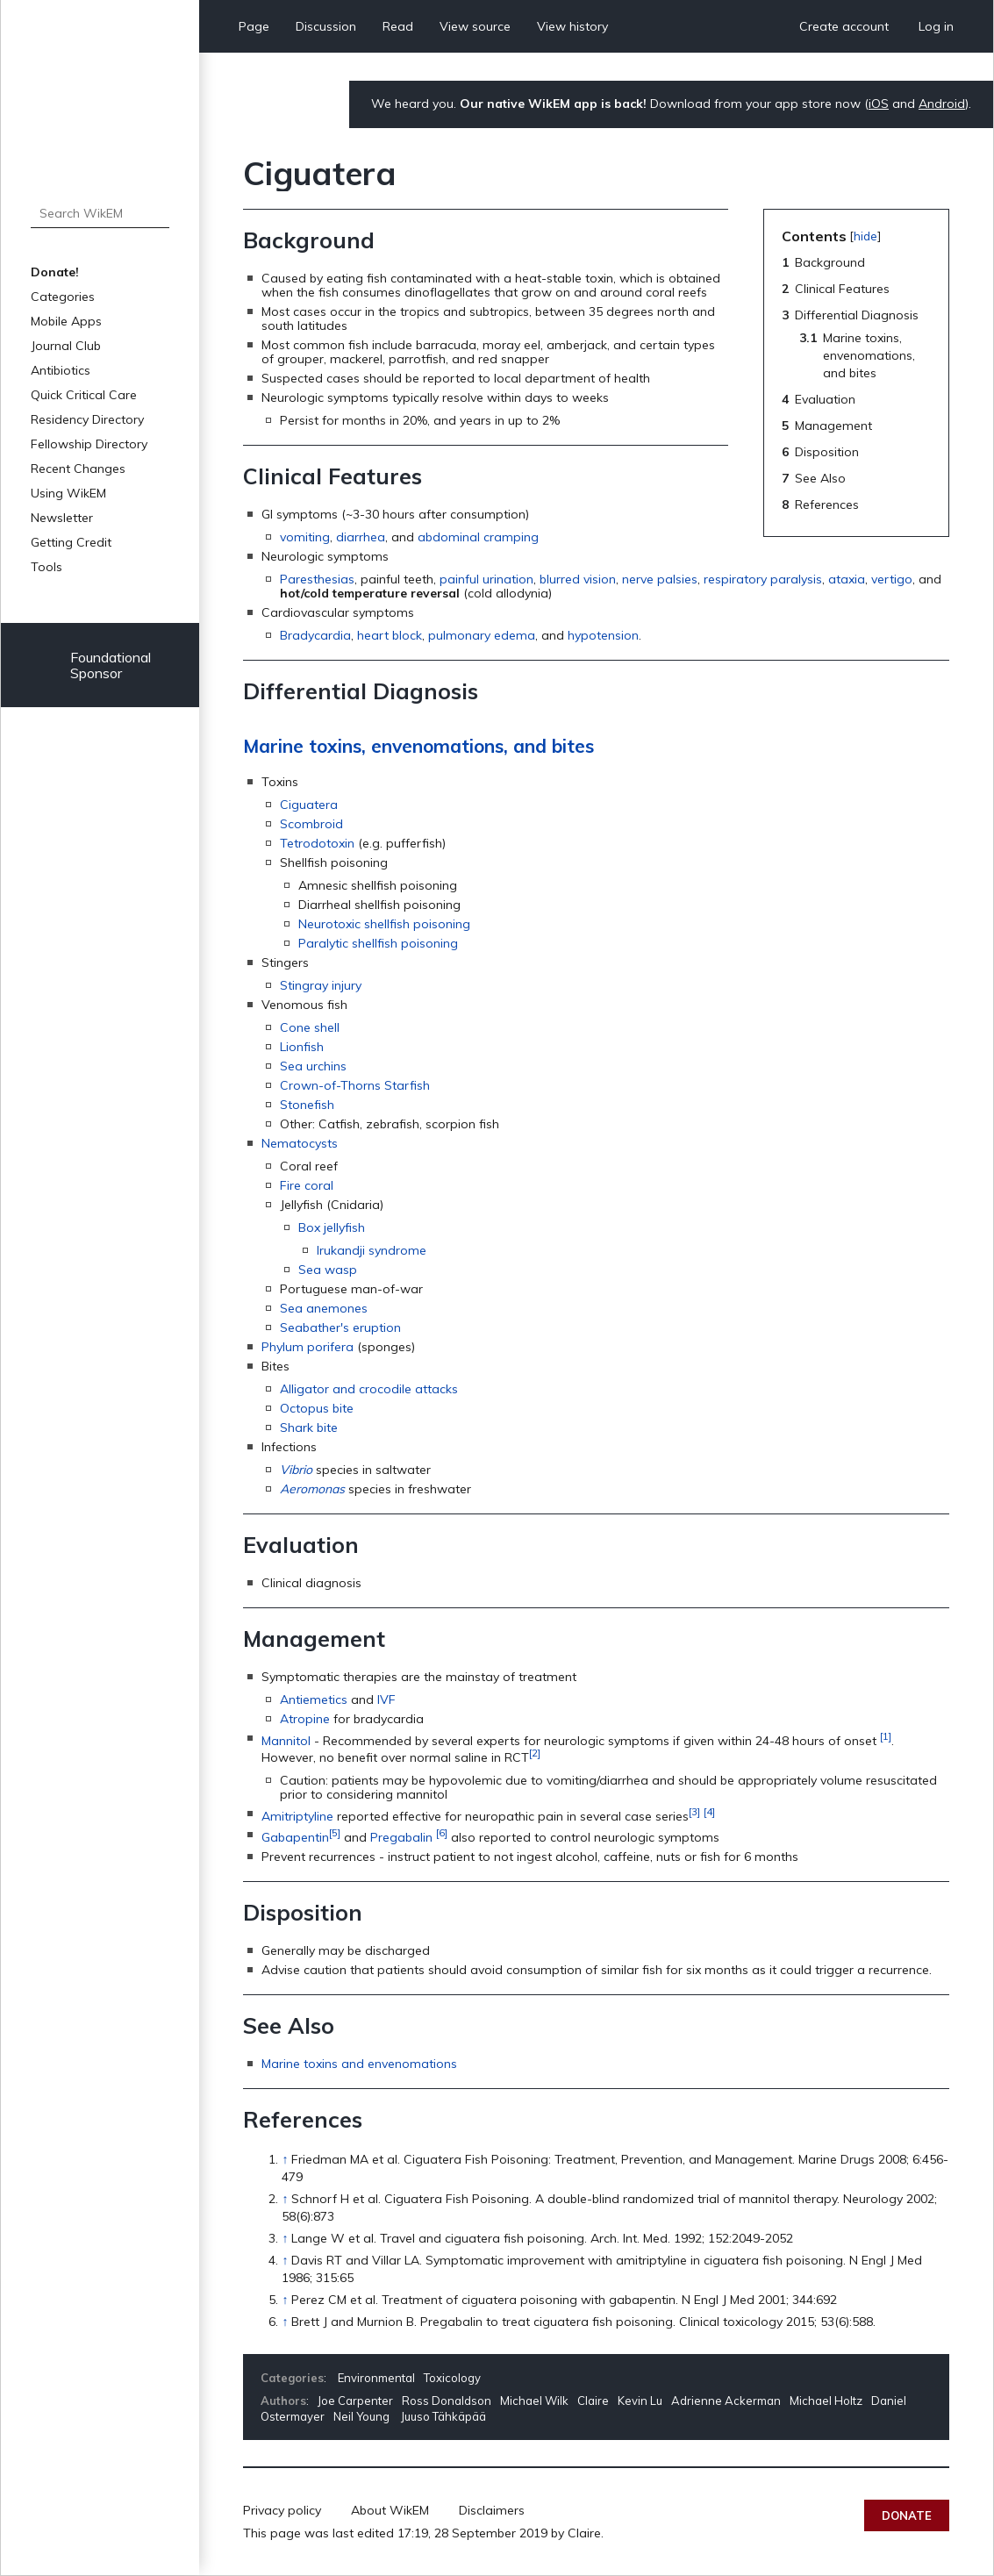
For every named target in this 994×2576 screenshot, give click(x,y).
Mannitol (286, 1741)
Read (398, 26)
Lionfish (302, 1047)
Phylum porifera (307, 1347)
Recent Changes (78, 468)
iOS (879, 103)
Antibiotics (60, 370)
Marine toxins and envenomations (359, 2064)
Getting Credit (71, 542)
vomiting (305, 537)
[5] (334, 1832)
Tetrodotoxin (317, 843)
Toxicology (452, 2378)
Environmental (376, 2378)
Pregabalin (401, 1837)
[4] (709, 1811)
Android (942, 103)
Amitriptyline (297, 1815)
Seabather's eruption (340, 1327)
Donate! (55, 272)
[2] (534, 1752)
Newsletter (62, 518)
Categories (63, 296)
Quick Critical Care (84, 395)
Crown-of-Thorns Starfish (355, 1085)
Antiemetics (313, 1699)
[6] (441, 1832)
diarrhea (360, 537)
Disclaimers (492, 2510)
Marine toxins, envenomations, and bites (418, 745)
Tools (46, 567)
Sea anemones (324, 1308)
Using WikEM (68, 493)
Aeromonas (312, 1489)
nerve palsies (659, 579)
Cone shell (310, 1027)
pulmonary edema (481, 635)
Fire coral (306, 1185)
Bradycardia (315, 635)
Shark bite (309, 1427)
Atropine (305, 1719)
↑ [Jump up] (285, 2159)
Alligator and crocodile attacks (369, 1389)
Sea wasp (327, 1269)
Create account (844, 26)
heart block (389, 635)
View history (572, 26)
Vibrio (296, 1470)
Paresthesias (317, 579)
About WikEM (390, 2510)
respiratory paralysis (763, 579)
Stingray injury (320, 985)
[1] (885, 1735)
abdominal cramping (478, 537)
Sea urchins (313, 1066)
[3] (694, 1811)
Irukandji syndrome (371, 1250)
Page (254, 26)
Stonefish (307, 1105)
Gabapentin (295, 1837)
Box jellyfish (331, 1227)
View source (475, 26)
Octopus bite (317, 1408)
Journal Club (66, 346)
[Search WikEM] (100, 213)
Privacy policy (282, 2510)
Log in (936, 26)
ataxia (846, 579)
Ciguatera (309, 804)
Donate (907, 2515)
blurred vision (578, 579)
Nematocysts (299, 1143)
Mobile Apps (66, 321)
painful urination (486, 579)
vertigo (891, 579)
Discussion (326, 26)
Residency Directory (87, 419)
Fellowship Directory (89, 444)
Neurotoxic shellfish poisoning (384, 924)
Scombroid (311, 824)
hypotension (603, 635)
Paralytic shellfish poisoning (378, 943)
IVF (386, 1699)
